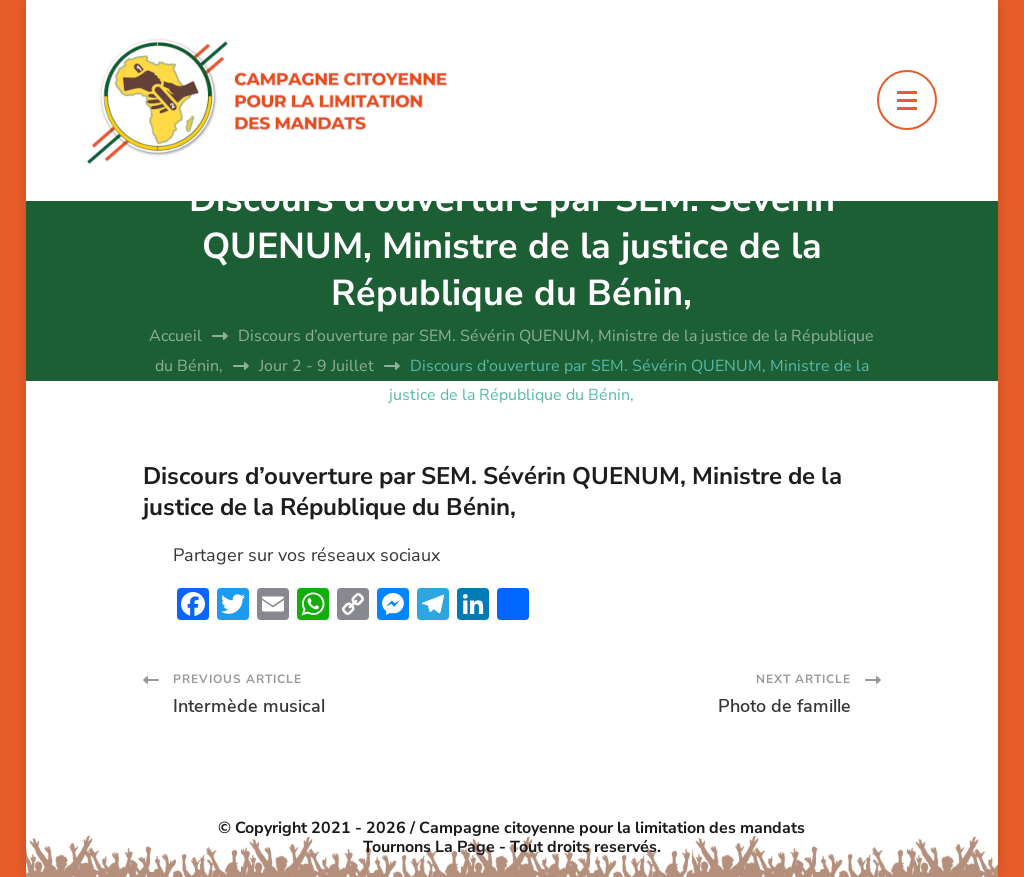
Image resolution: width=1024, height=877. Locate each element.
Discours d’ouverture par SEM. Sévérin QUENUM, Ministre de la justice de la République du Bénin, (492, 491)
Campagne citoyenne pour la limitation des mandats (612, 828)
